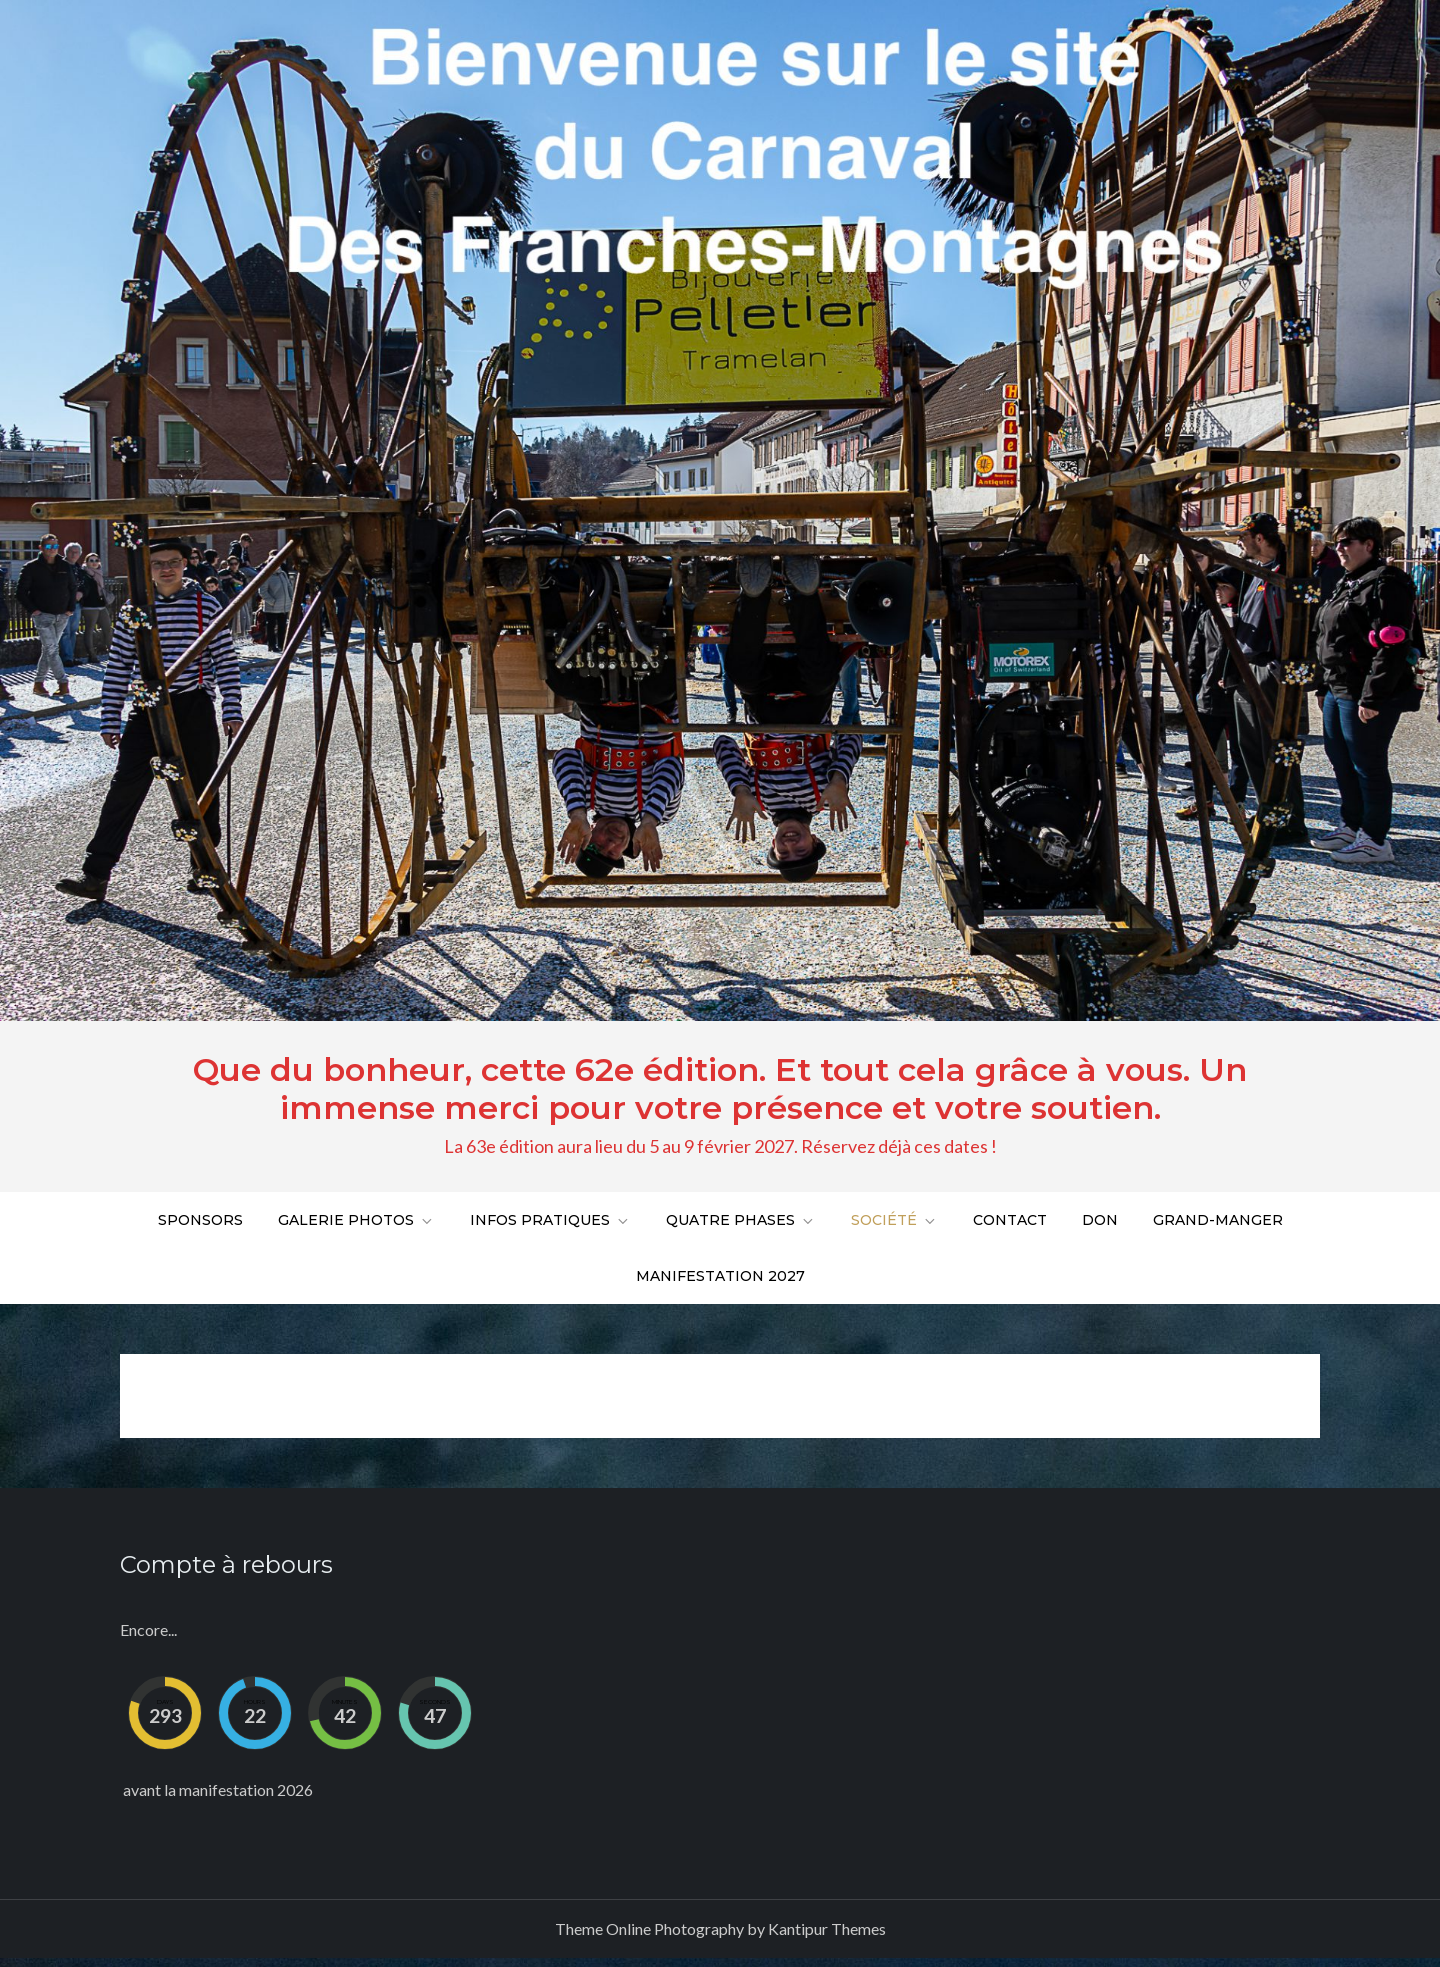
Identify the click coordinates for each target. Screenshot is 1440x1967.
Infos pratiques (550, 1220)
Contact (1010, 1220)
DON (1100, 1220)
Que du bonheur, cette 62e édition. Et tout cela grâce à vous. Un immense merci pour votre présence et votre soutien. (720, 1088)
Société (894, 1220)
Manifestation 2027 (720, 1276)
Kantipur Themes (827, 1928)
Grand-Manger (1218, 1220)
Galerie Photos (356, 1220)
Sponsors (200, 1220)
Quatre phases (741, 1220)
